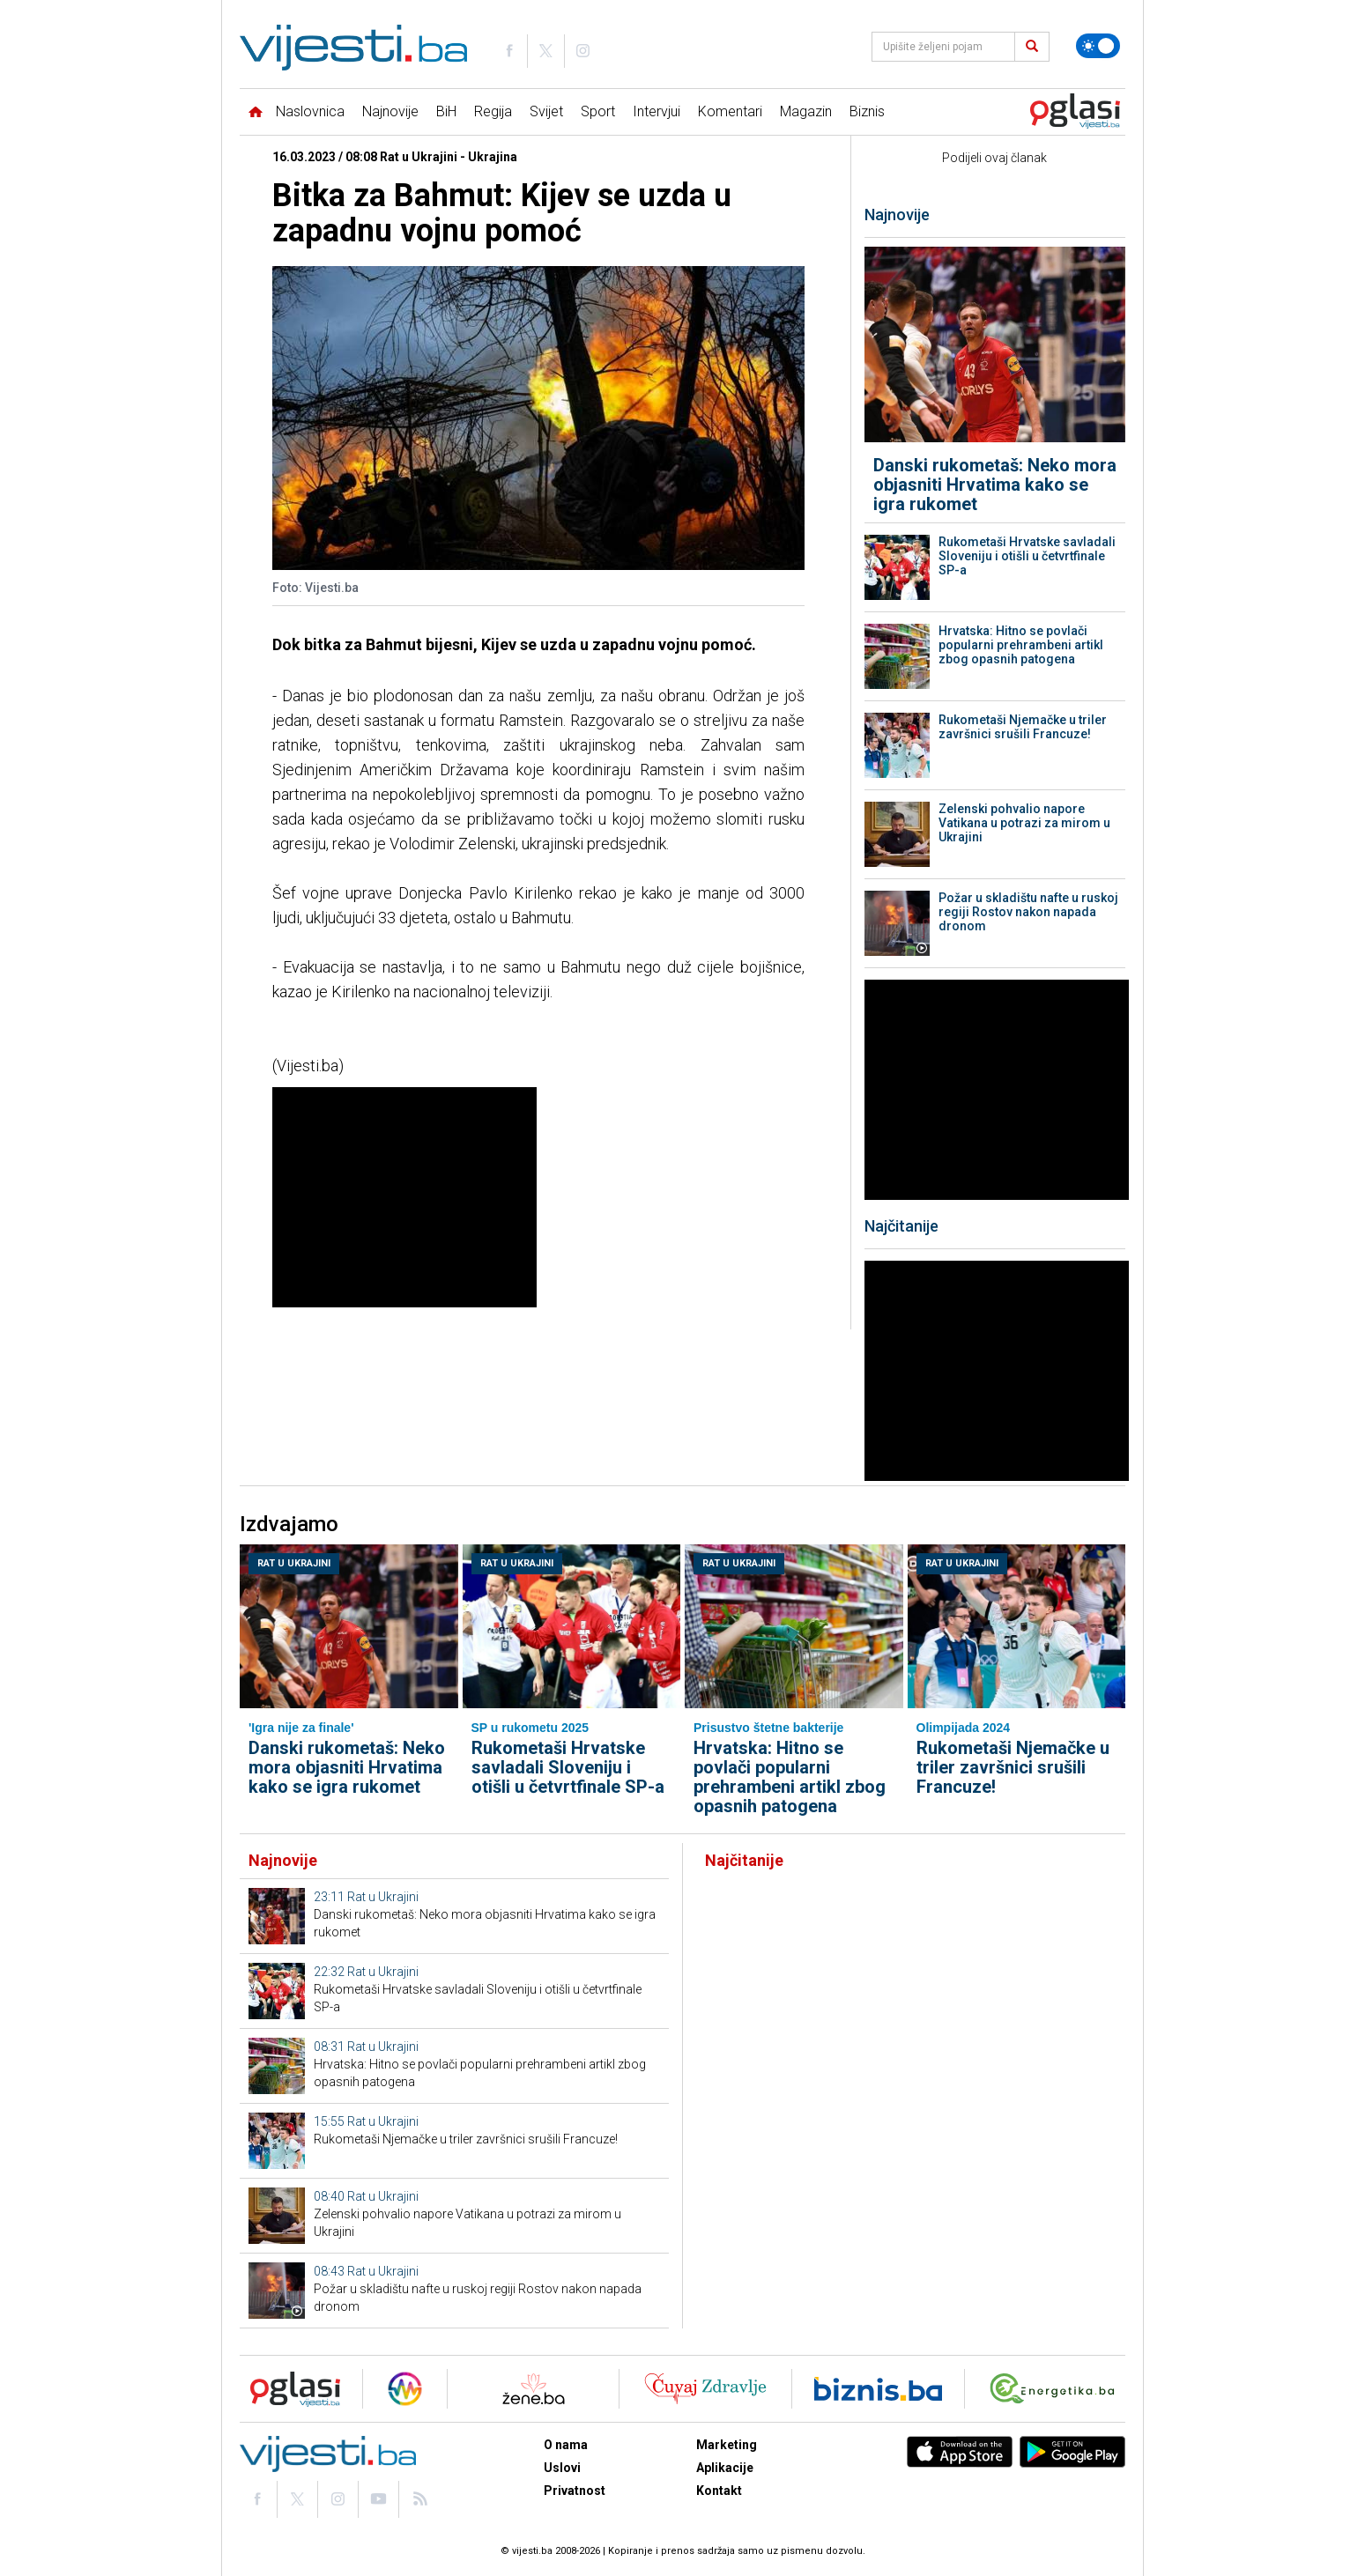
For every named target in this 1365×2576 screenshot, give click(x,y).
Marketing (726, 2445)
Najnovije (390, 111)
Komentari (730, 111)
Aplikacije (724, 2468)
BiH (446, 111)
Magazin (806, 111)
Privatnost (574, 2490)
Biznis (867, 111)
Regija (493, 111)
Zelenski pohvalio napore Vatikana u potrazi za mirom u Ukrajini (1024, 823)
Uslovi (562, 2468)
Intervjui (656, 111)
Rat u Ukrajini (293, 1563)
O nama (566, 2445)
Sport (598, 111)
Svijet (546, 111)
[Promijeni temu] (1098, 45)
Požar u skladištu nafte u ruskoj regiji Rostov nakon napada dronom (1028, 912)
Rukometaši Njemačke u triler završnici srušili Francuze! (1022, 727)
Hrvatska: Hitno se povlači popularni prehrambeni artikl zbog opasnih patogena (1020, 645)
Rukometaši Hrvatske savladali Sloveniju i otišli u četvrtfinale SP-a (1027, 556)
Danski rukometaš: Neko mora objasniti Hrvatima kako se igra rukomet (994, 484)
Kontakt (719, 2490)
